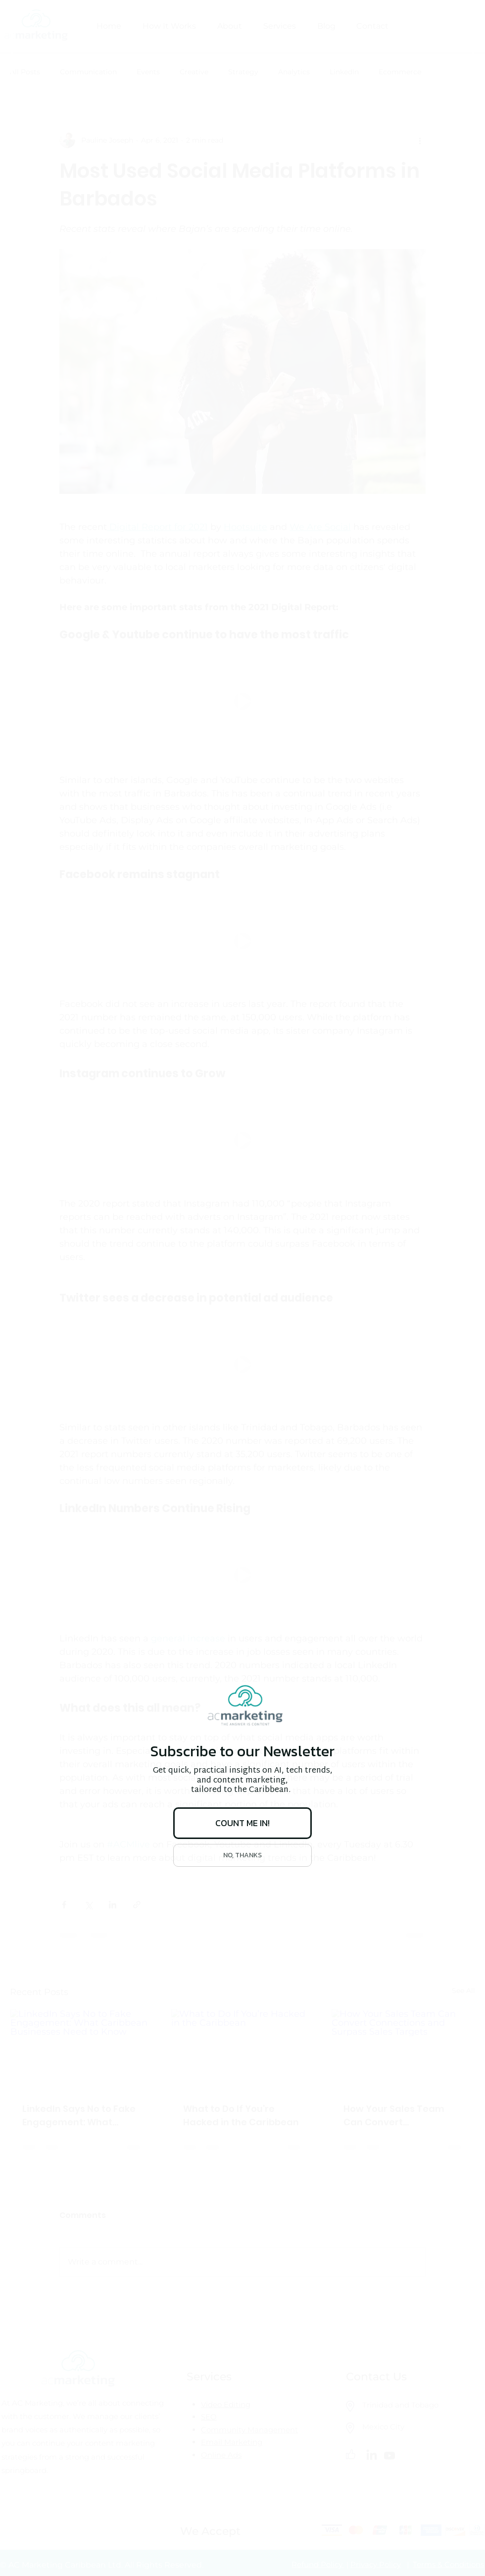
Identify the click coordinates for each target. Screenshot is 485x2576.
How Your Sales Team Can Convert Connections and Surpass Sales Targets (395, 2116)
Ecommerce (400, 71)
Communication (88, 71)
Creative (194, 71)
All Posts (25, 71)
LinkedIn (344, 71)
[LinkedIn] (371, 2455)
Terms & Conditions (448, 2564)
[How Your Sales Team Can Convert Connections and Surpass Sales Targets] (403, 2049)
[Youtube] (389, 2455)
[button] (242, 701)
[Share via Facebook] (64, 1904)
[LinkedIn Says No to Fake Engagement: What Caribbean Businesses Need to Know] (81, 2049)
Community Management (249, 2429)
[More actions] (420, 140)
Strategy (243, 71)
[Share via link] (137, 1904)
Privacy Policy (375, 2564)
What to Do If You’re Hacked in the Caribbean (241, 2115)
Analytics (294, 71)
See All (463, 1990)
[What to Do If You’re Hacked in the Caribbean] (242, 2049)
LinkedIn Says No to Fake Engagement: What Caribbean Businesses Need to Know (79, 2116)
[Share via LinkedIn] (112, 1904)
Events (148, 71)
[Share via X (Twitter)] (88, 1904)
